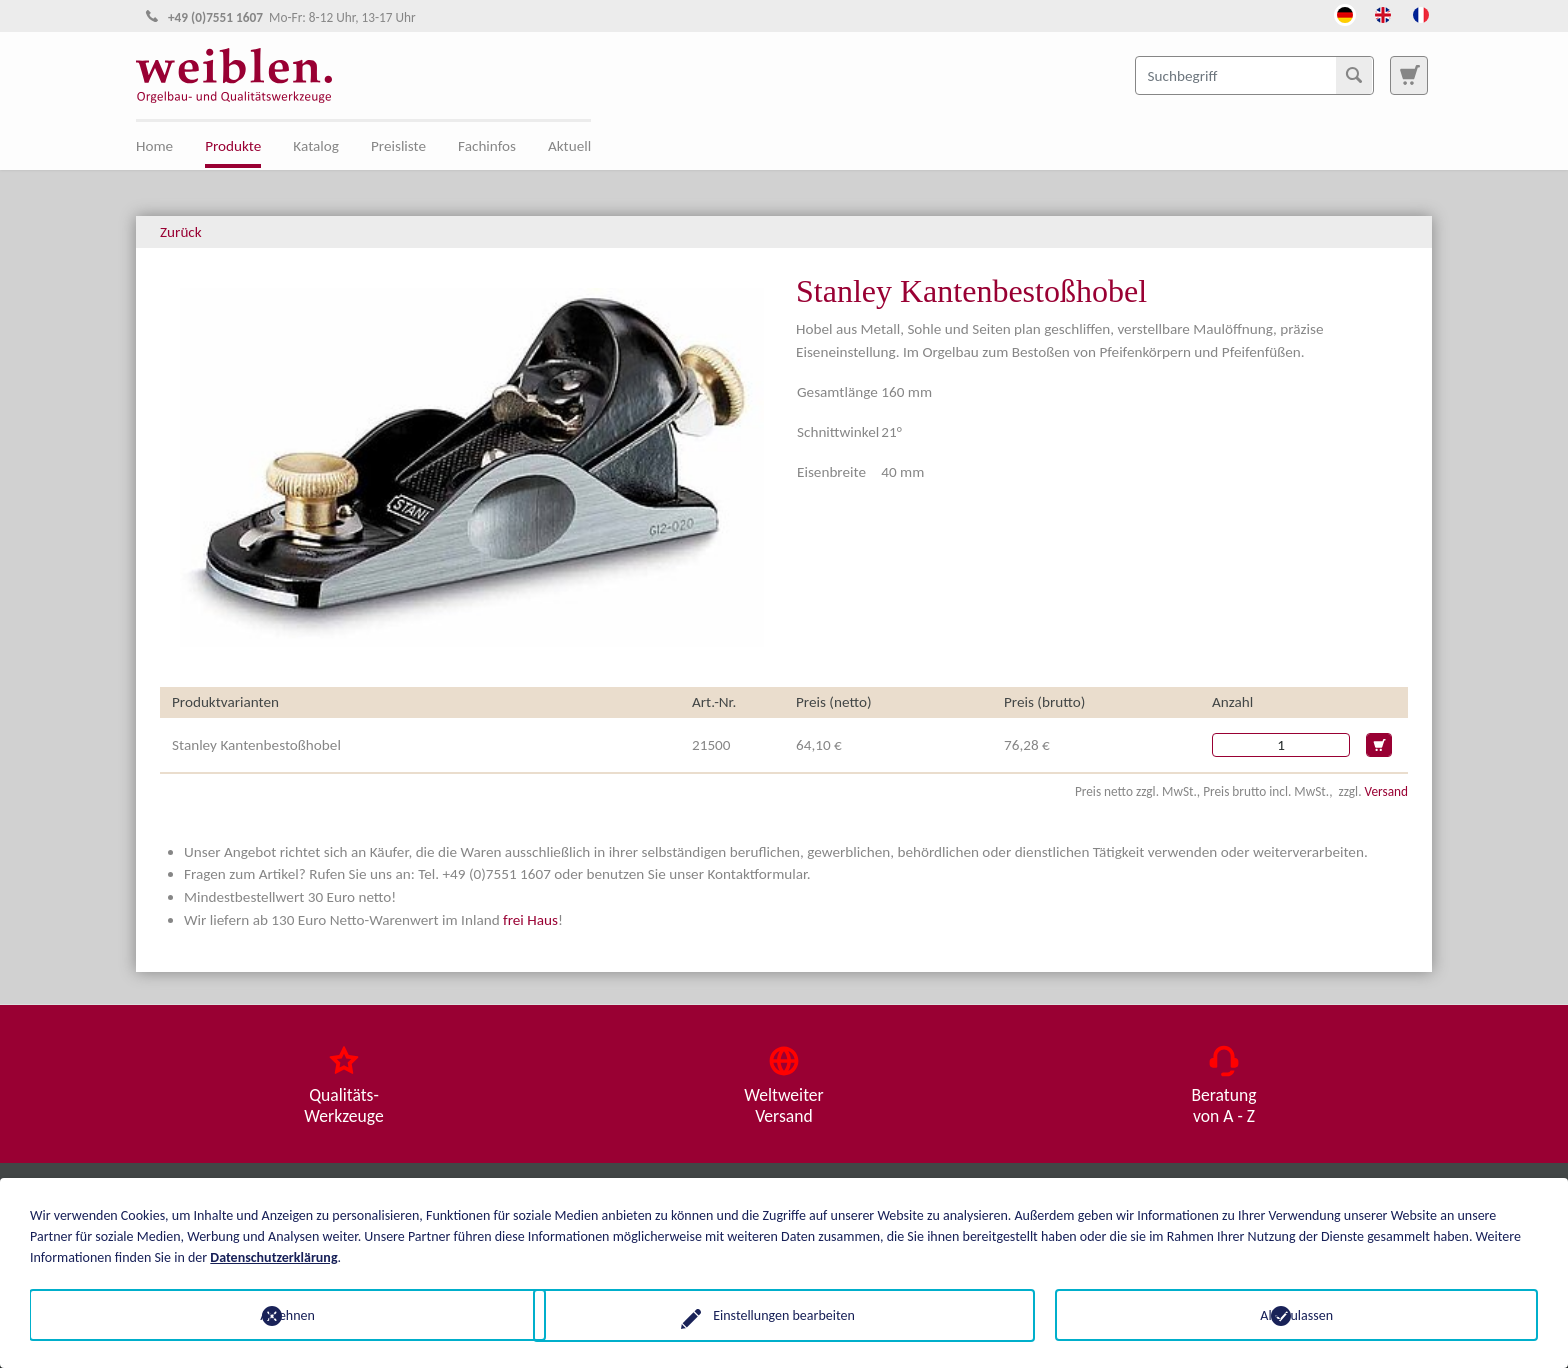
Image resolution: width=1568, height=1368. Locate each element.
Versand (1386, 791)
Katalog (316, 146)
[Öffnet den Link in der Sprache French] (1421, 13)
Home (154, 146)
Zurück (181, 232)
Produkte (233, 146)
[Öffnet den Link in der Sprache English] (1383, 13)
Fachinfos (487, 146)
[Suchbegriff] (1254, 75)
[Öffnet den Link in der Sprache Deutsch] (1345, 13)
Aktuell (569, 146)
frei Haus (530, 920)
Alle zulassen (1296, 1314)
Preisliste (398, 146)
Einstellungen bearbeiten (784, 1314)
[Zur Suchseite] (1409, 75)
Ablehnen (271, 1314)
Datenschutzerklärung (273, 1256)
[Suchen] (1354, 75)
